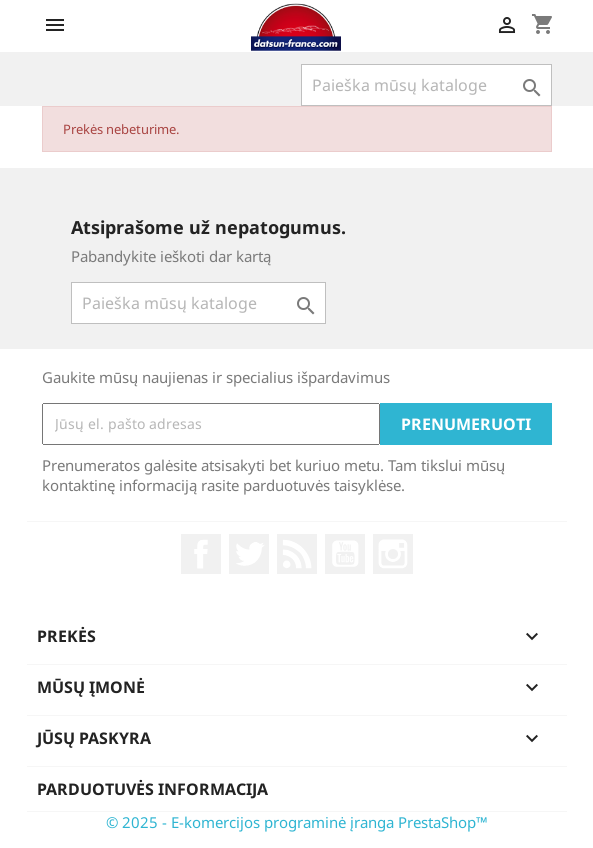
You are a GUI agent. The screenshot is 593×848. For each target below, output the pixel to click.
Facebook (201, 554)
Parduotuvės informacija (152, 789)
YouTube (345, 554)
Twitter (249, 554)
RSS (297, 554)
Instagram (393, 554)
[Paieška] (426, 85)
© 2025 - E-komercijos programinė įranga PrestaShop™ (297, 822)
